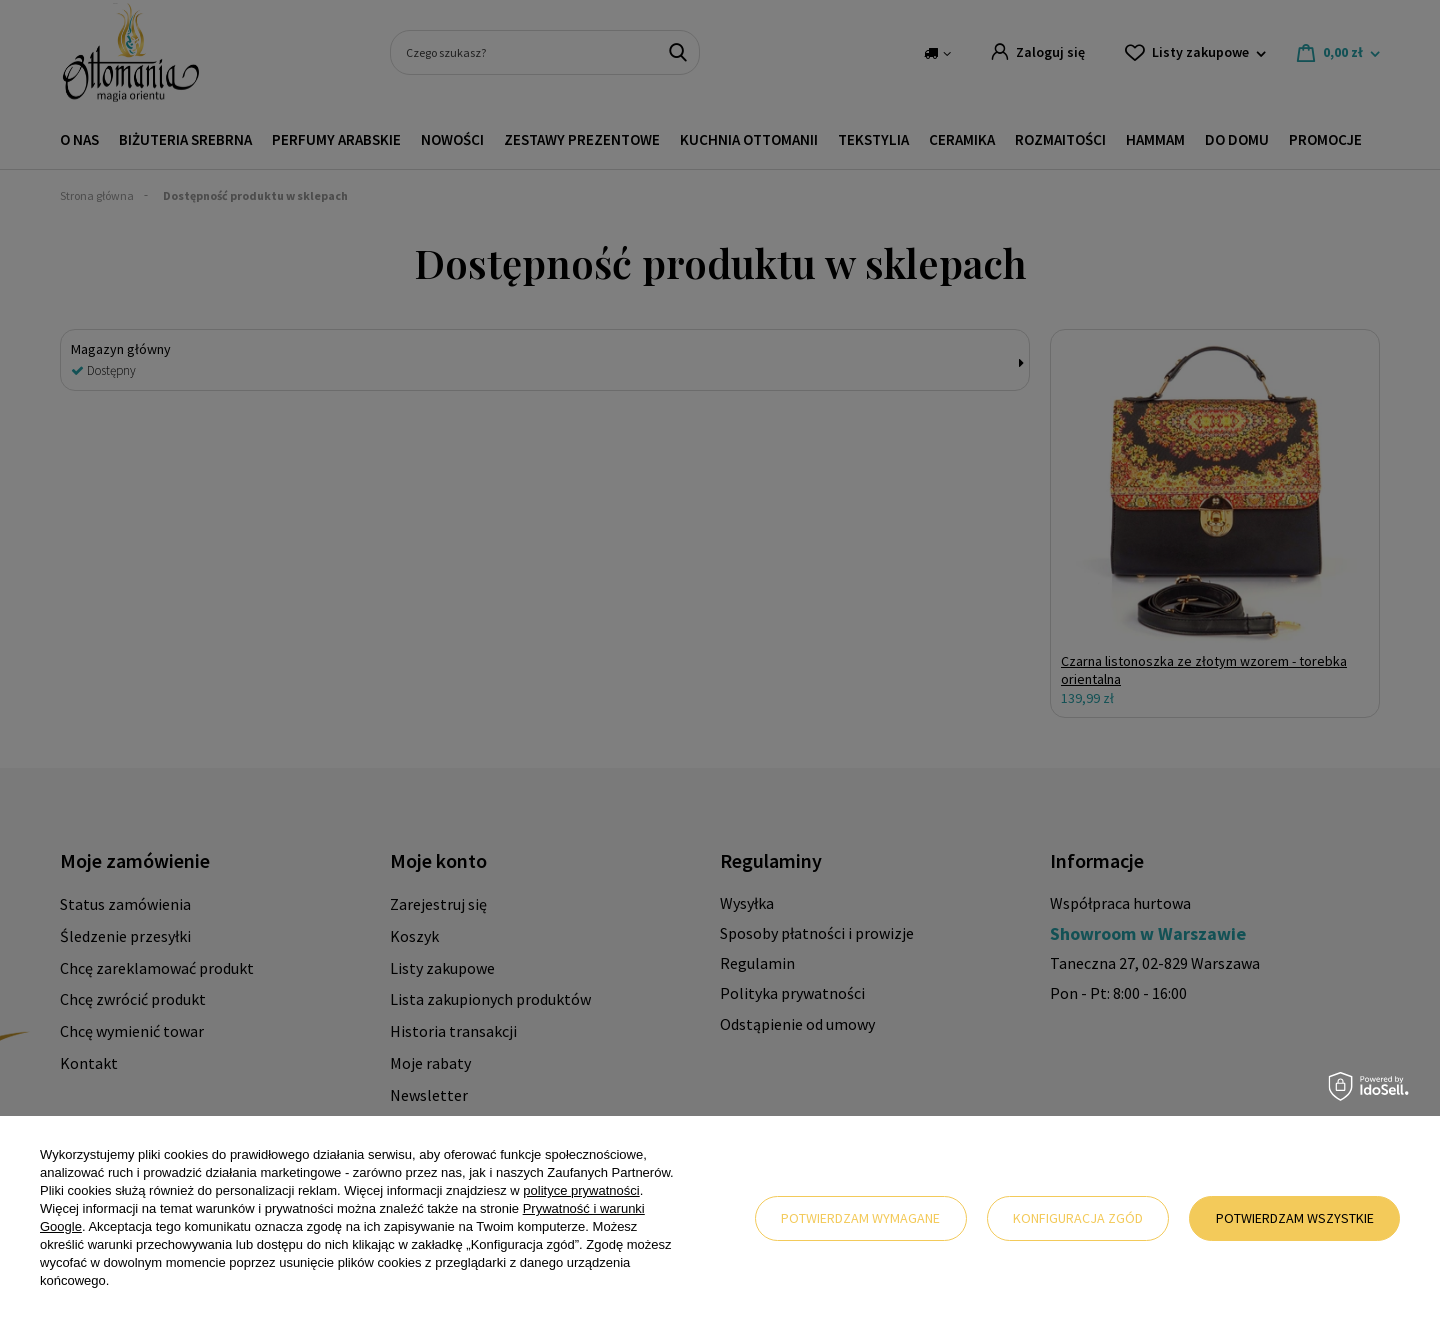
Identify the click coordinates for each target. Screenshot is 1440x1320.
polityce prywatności (581, 1190)
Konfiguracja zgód (1078, 1218)
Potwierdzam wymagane (860, 1218)
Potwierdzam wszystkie (1295, 1218)
